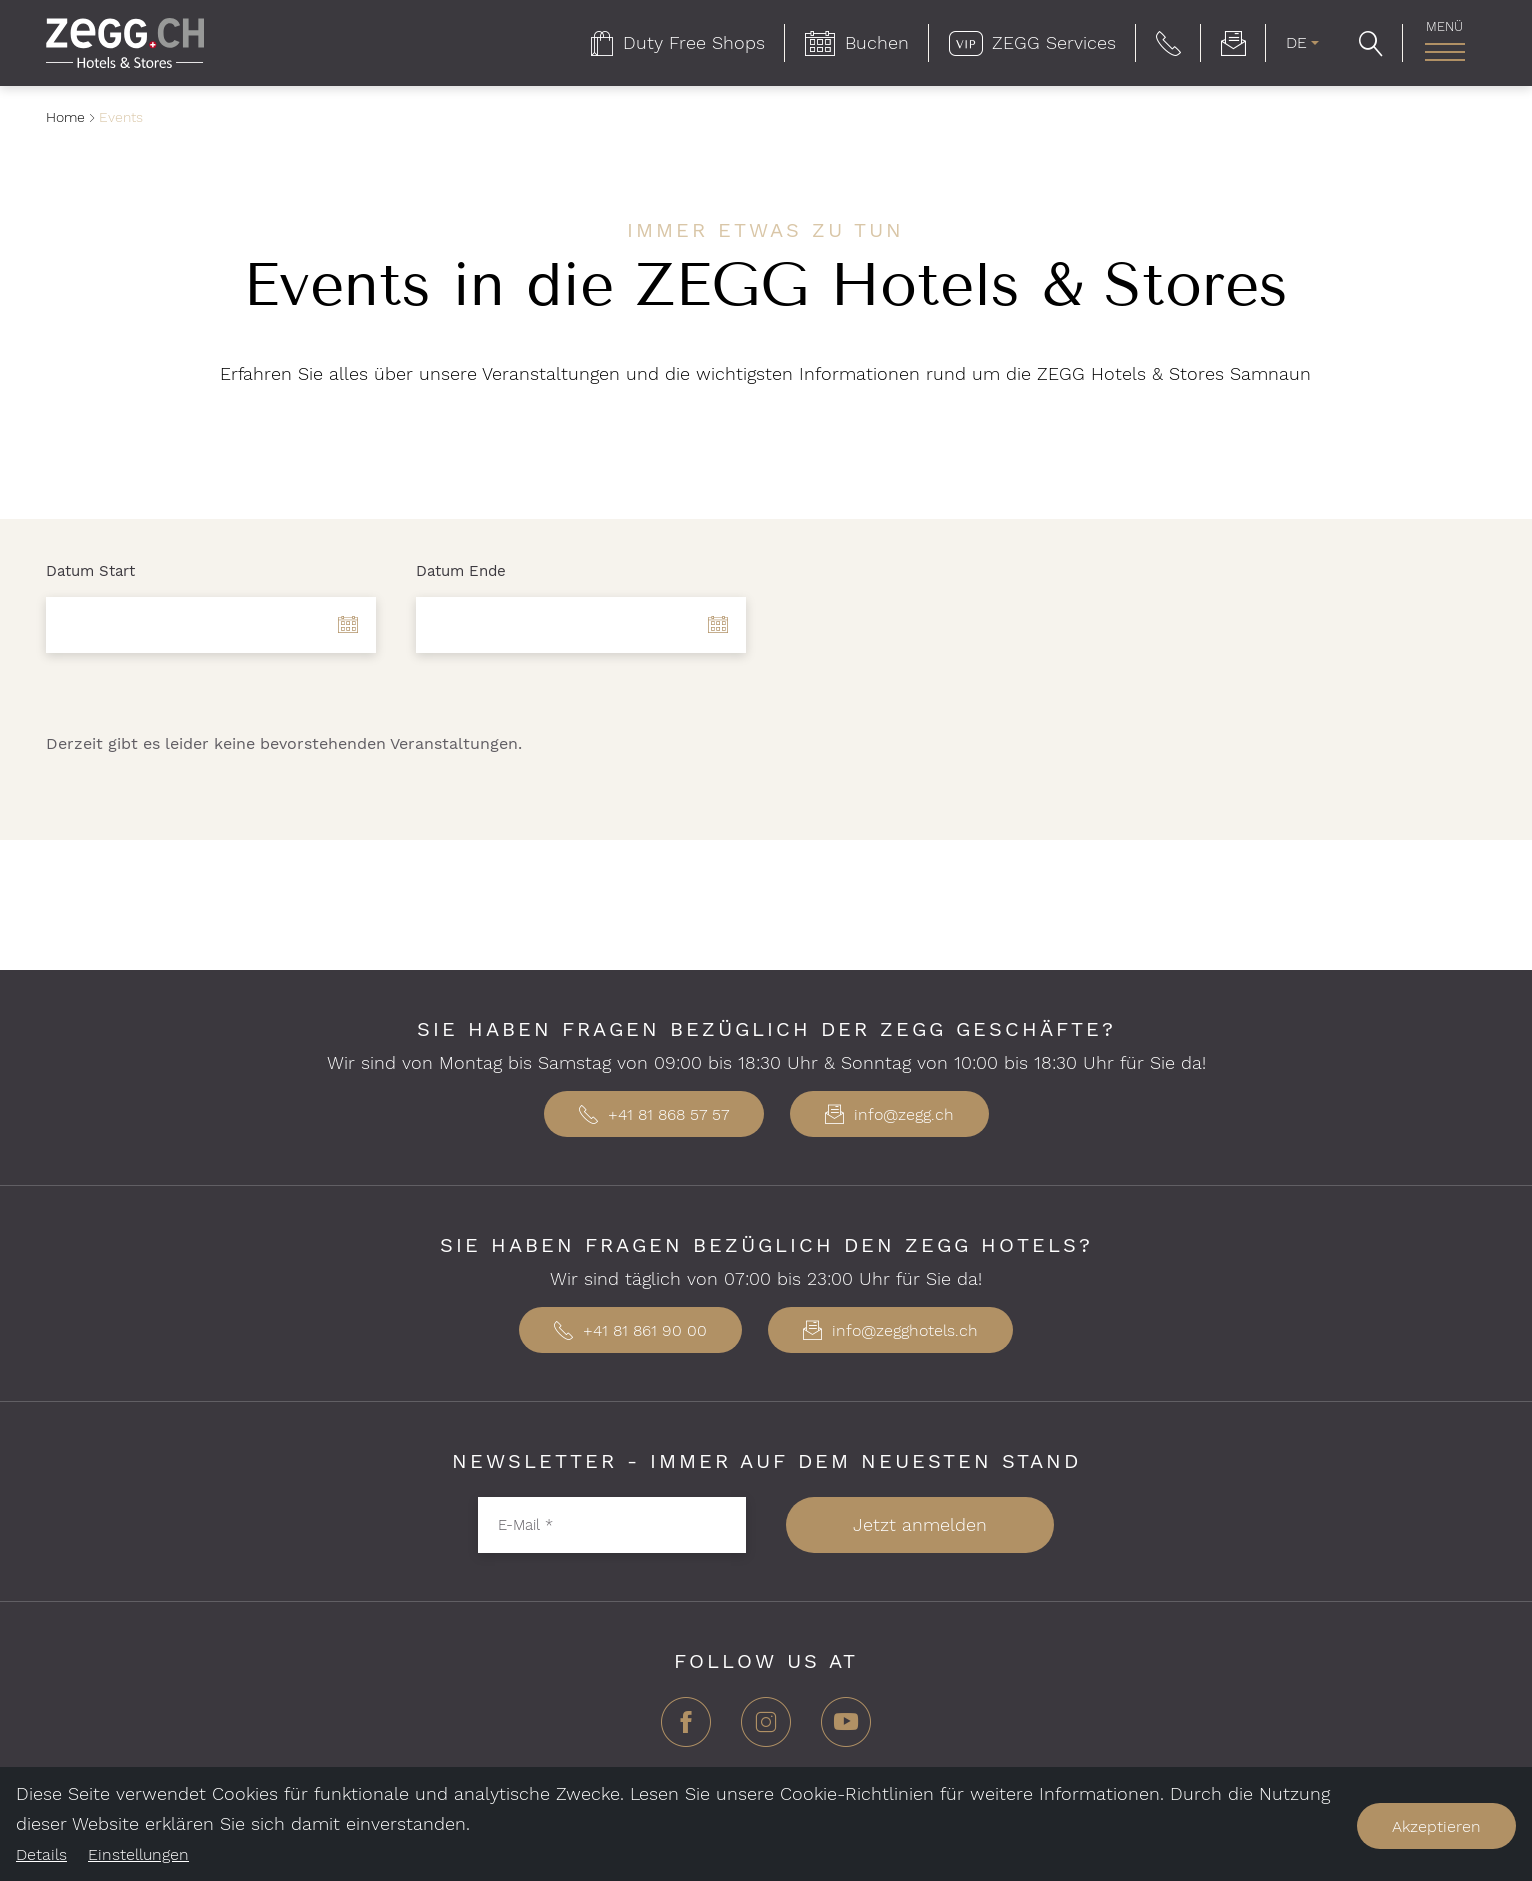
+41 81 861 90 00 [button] (630, 1330)
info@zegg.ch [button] (889, 1114)
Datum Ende (461, 571)
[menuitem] (678, 43)
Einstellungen (138, 1854)
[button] (1168, 43)
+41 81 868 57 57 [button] (654, 1114)
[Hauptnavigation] (1444, 52)
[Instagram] (766, 1729)
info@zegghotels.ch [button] (890, 1330)
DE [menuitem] (1296, 42)
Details (41, 1854)
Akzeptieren (1436, 1826)
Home (65, 117)
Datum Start (90, 571)
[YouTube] (846, 1729)
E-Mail (525, 1524)
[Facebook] (686, 1729)
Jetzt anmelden (920, 1524)
